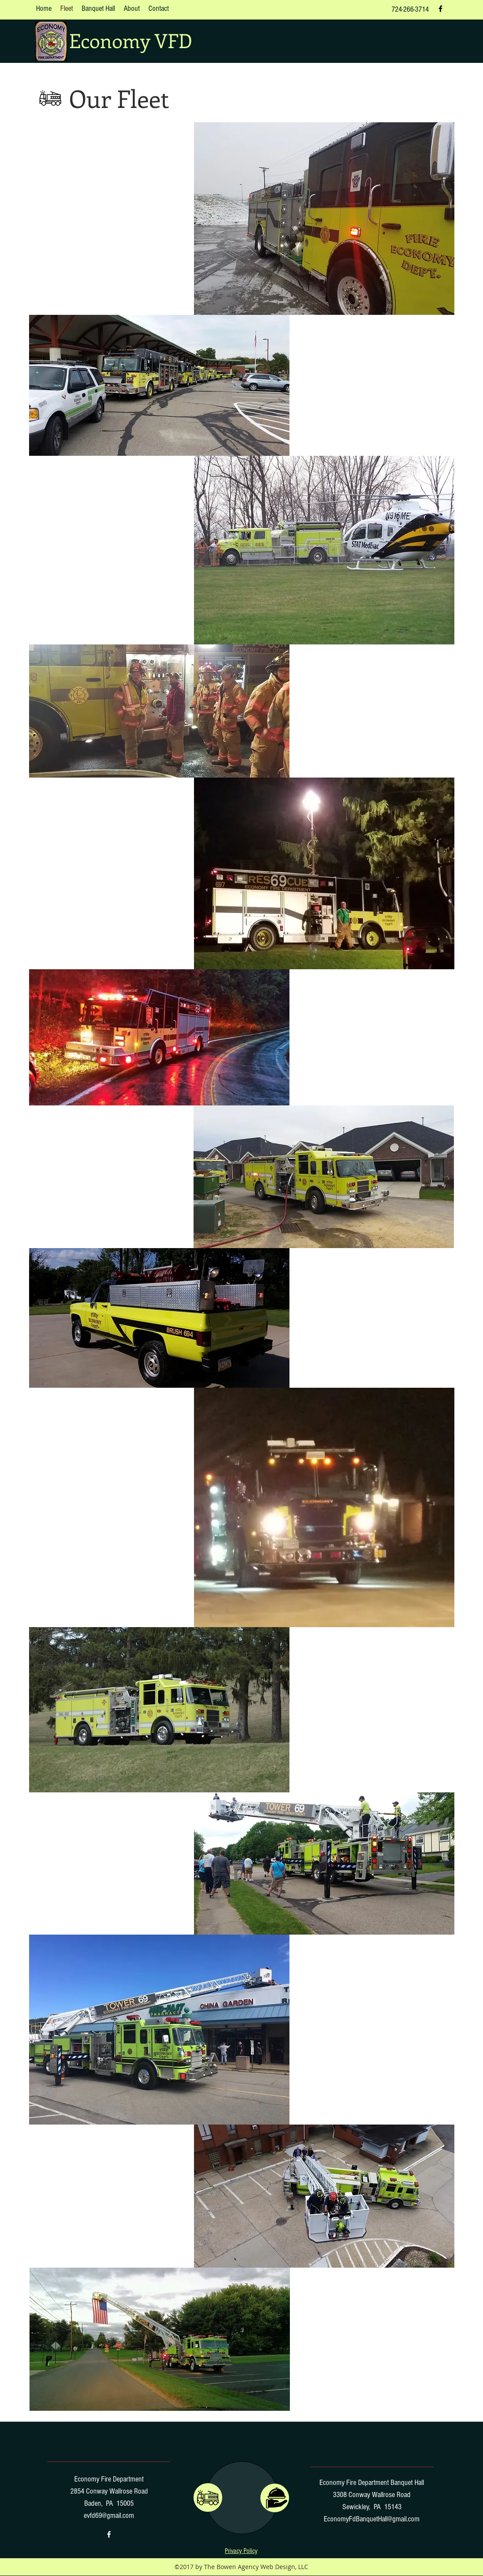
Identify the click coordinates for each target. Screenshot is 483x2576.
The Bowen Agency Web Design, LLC (256, 2567)
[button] (241, 2551)
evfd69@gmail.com (109, 2515)
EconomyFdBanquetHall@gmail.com (372, 2519)
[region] (275, 2497)
